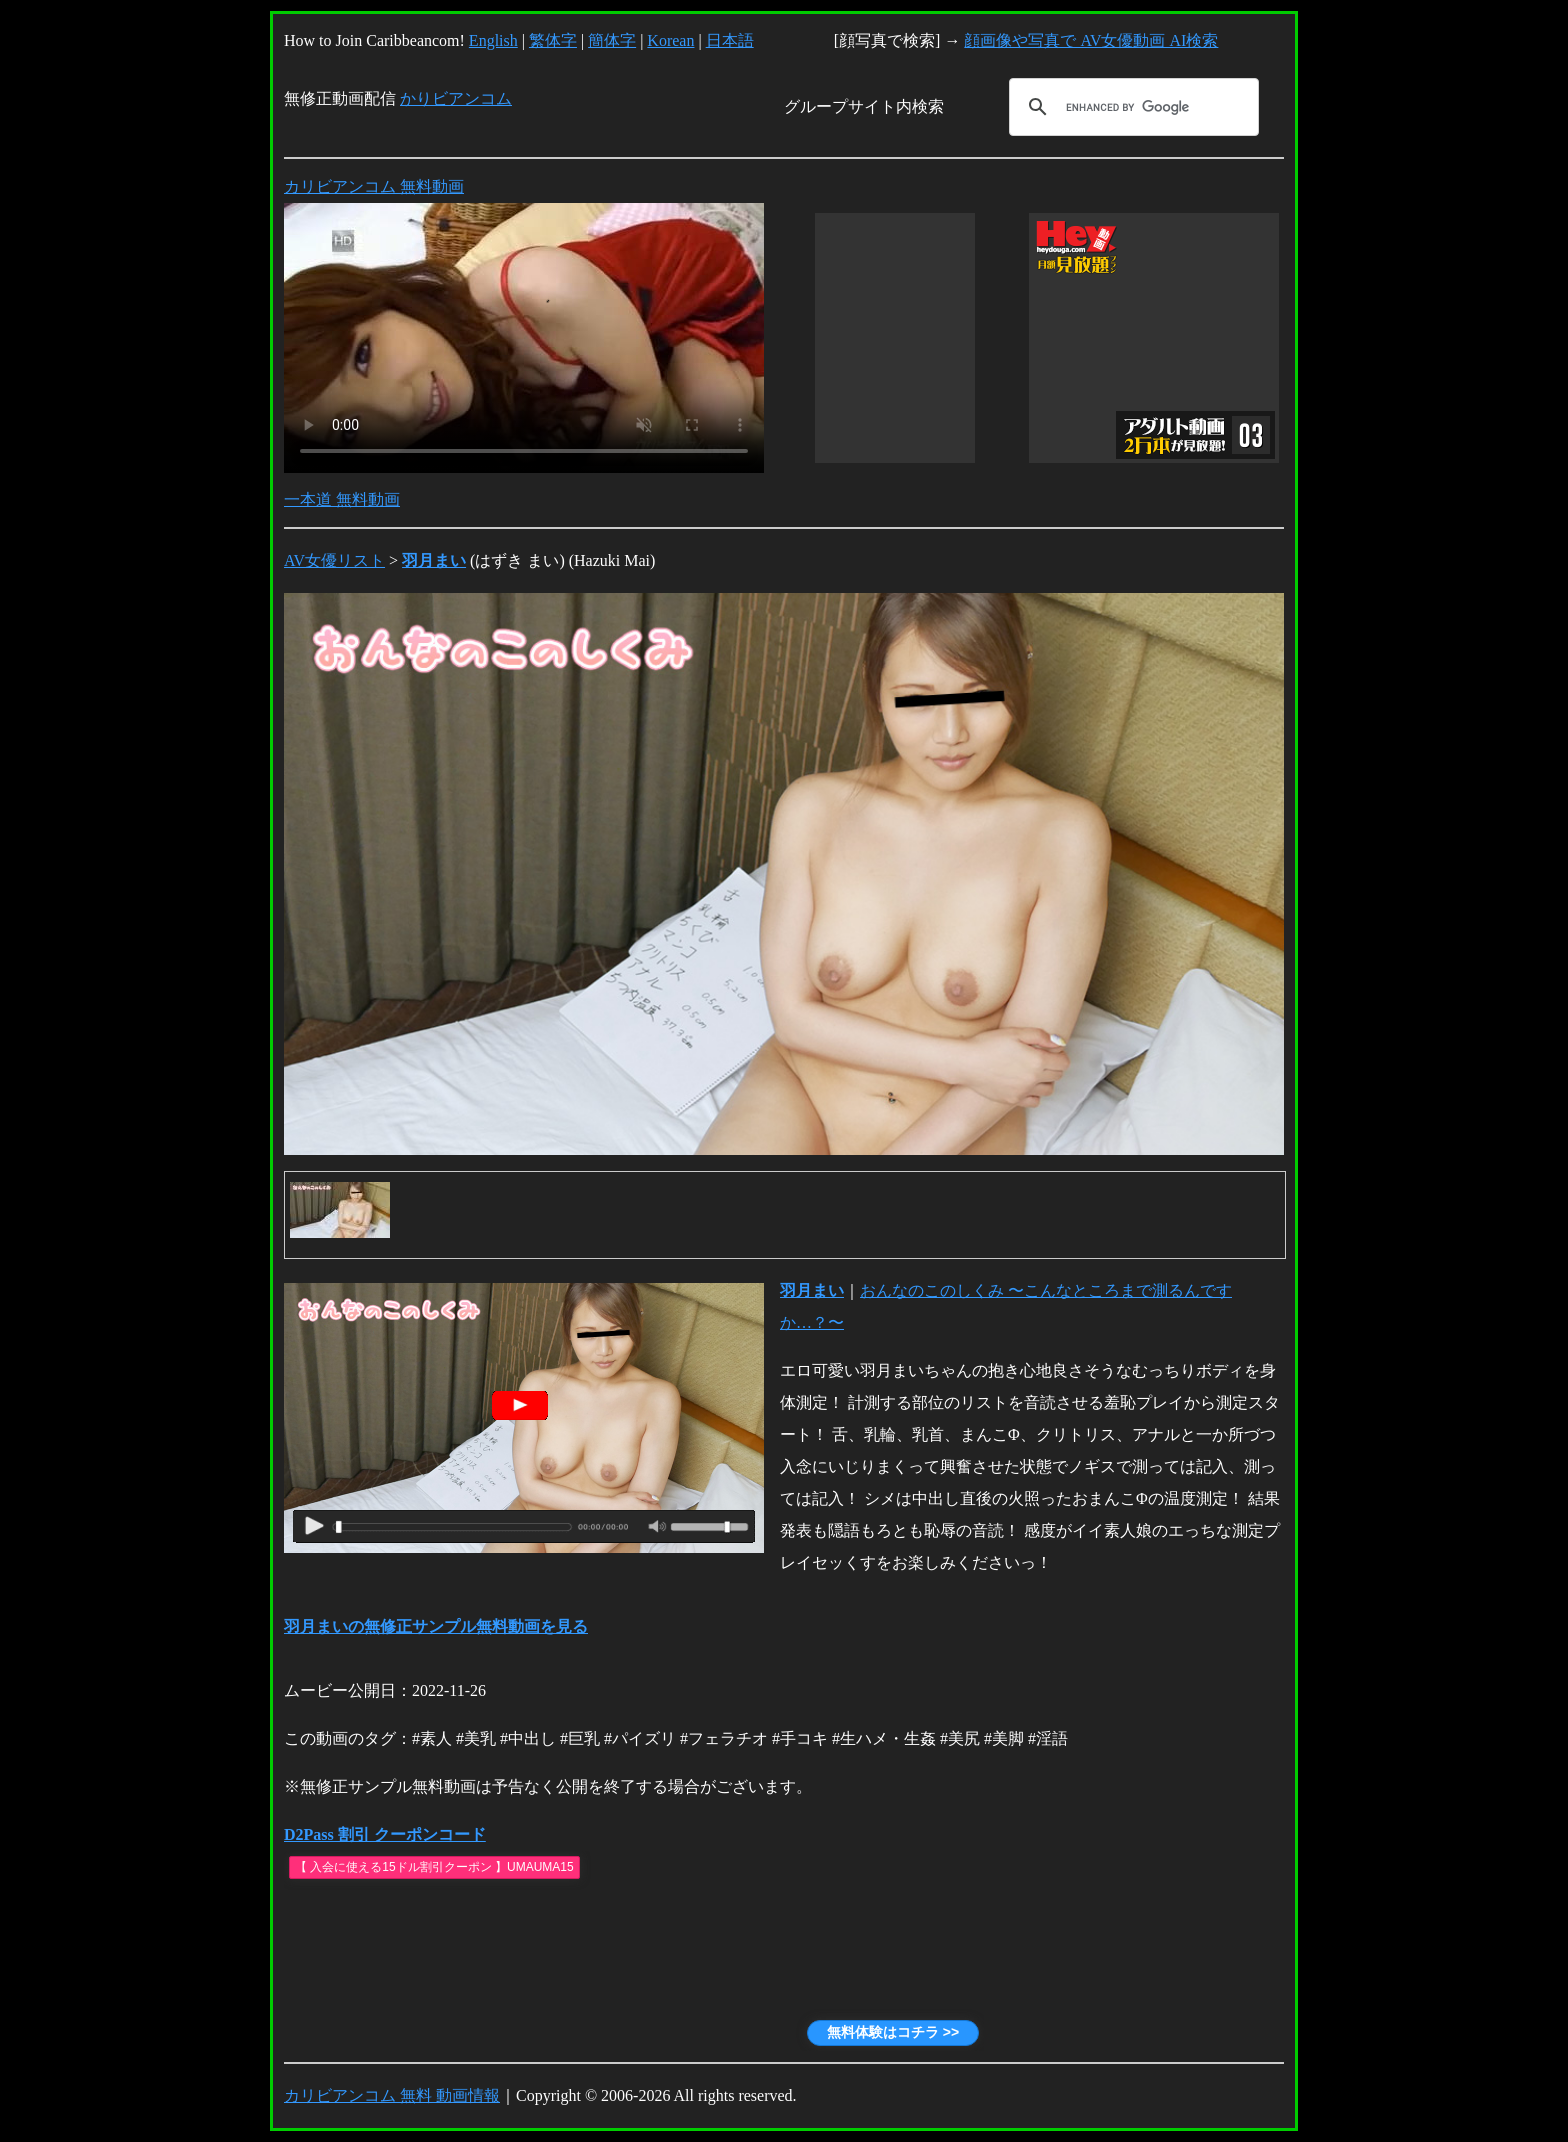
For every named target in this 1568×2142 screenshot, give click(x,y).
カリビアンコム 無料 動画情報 (392, 2095)
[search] (1131, 107)
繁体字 (553, 40)
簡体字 (612, 40)
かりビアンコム (456, 98)
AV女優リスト (334, 560)
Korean (670, 40)
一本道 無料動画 (342, 499)
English (493, 40)
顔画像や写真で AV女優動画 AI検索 (1091, 40)
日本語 (730, 40)
